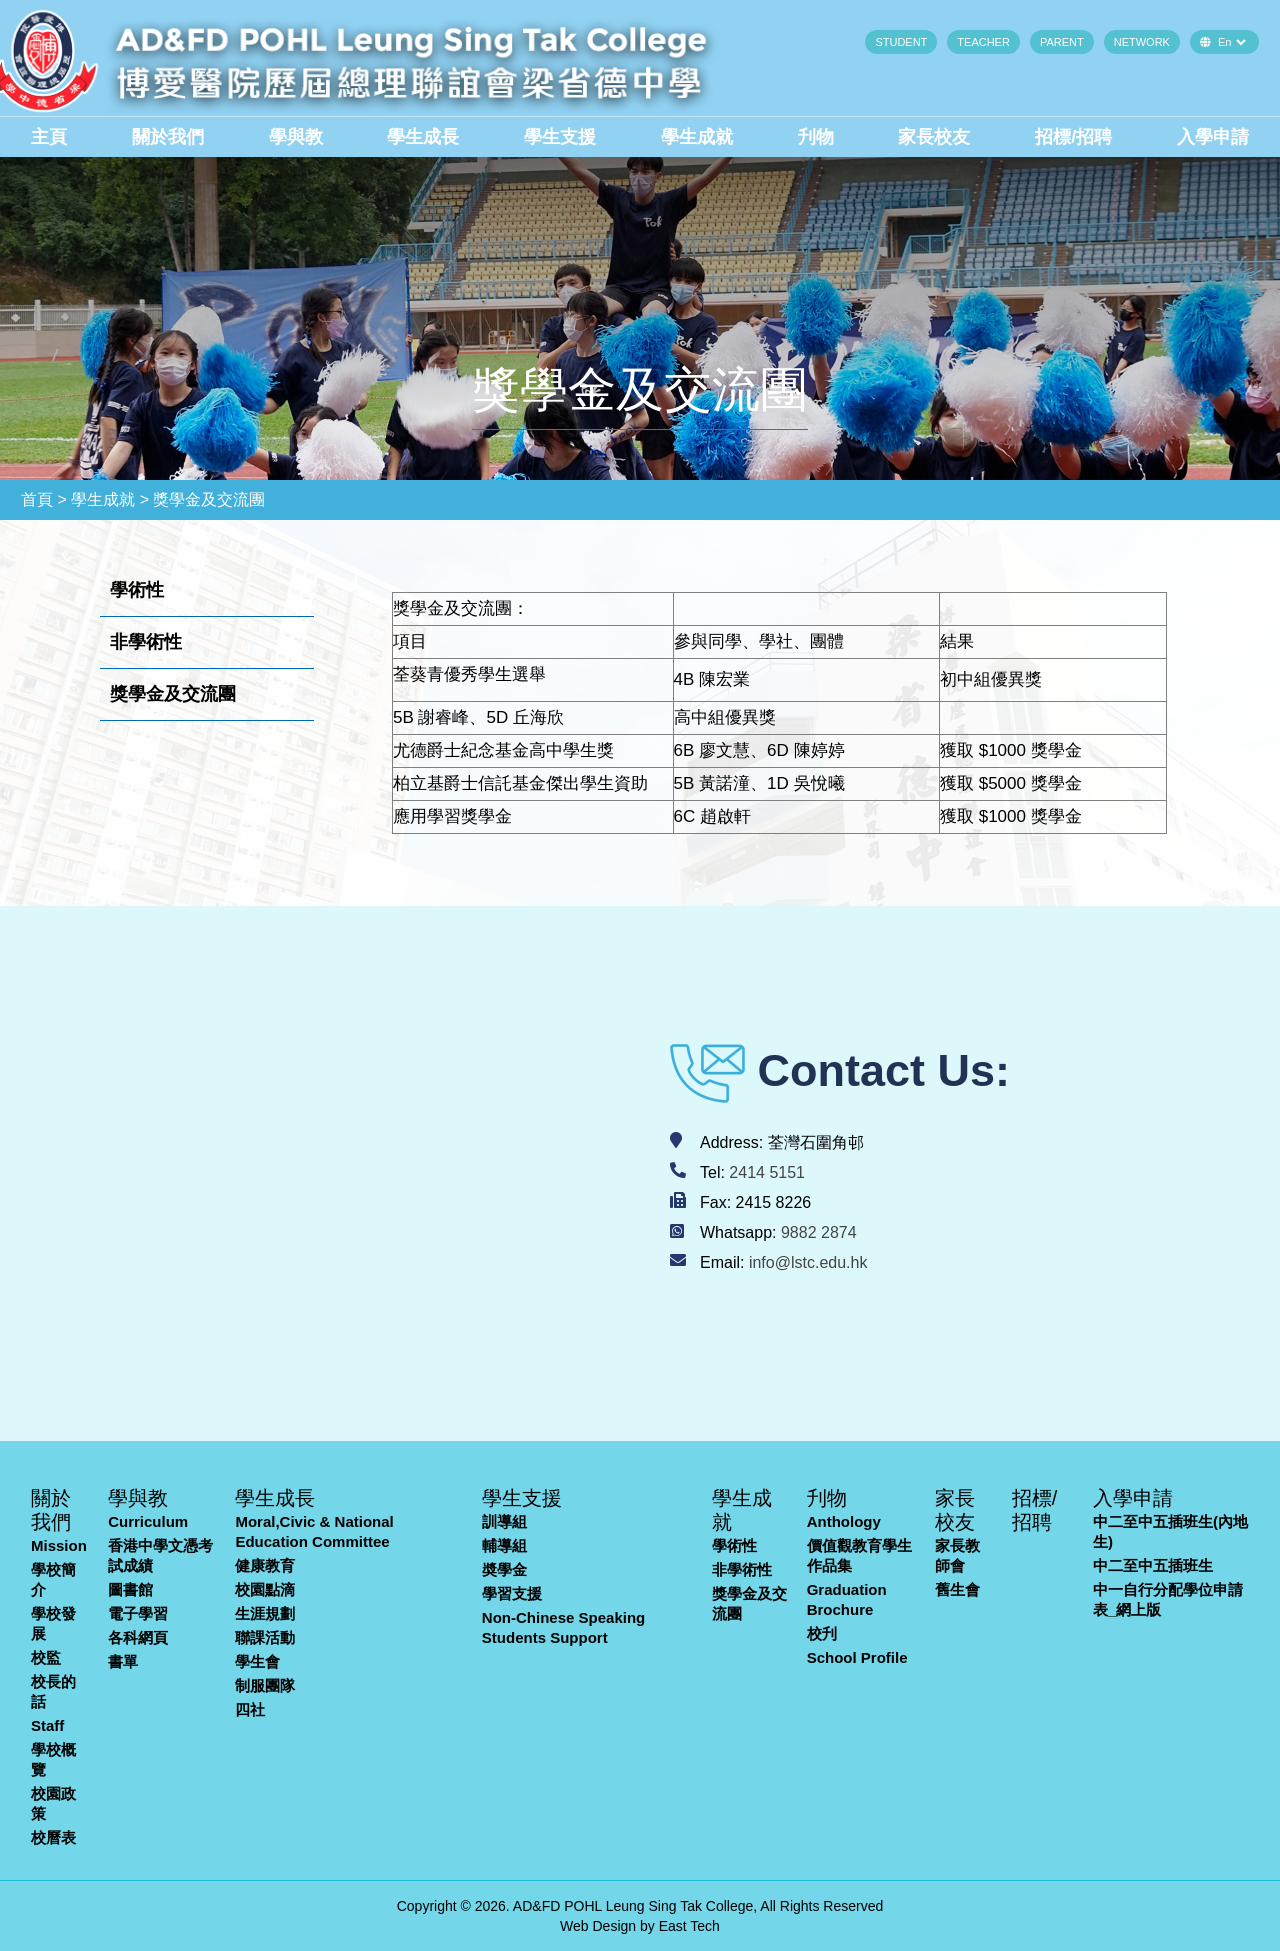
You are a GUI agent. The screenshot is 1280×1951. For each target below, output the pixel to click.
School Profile (857, 1657)
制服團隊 (265, 1685)
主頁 (49, 137)
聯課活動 (265, 1637)
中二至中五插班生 (1153, 1565)
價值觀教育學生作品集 (859, 1555)
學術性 (734, 1545)
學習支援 (512, 1593)
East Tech (689, 1926)
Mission (59, 1545)
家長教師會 (957, 1555)
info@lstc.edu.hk (808, 1262)
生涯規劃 (265, 1613)
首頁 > (44, 499)
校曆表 (53, 1837)
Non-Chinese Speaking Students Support (563, 1627)
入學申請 (1213, 137)
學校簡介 (53, 1579)
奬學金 (504, 1569)
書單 (123, 1661)
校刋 (822, 1633)
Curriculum (148, 1521)
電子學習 (138, 1613)
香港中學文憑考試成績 (160, 1555)
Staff (47, 1725)
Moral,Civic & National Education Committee (314, 1531)
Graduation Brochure (847, 1599)
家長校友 (934, 137)
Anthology (844, 1521)
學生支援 (560, 137)
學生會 (257, 1661)
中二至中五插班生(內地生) (1170, 1531)
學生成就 (697, 137)
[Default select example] (1231, 42)
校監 (46, 1657)
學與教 (296, 137)
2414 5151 (767, 1172)
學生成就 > (110, 499)
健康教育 (265, 1565)
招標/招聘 (1073, 137)
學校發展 (53, 1623)
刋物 (816, 137)
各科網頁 (138, 1637)
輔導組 (504, 1545)
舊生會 (957, 1589)
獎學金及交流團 (749, 1603)
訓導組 (504, 1521)
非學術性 (742, 1569)
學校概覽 (53, 1759)
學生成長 (423, 137)
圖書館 (130, 1589)
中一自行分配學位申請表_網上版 (1168, 1599)
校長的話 (53, 1691)
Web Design (598, 1926)
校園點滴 (265, 1589)
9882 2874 (819, 1232)
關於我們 (168, 137)
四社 (250, 1709)
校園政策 (53, 1803)
